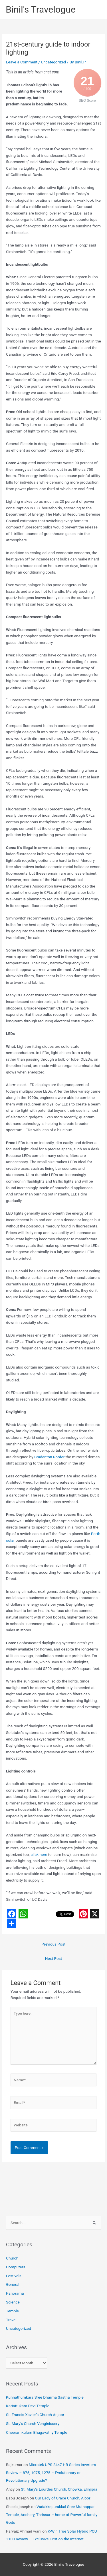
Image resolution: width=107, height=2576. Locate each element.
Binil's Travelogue (41, 9)
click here (39, 1854)
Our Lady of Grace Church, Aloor (62, 2498)
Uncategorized (53, 62)
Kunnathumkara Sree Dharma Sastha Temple (45, 2397)
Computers (15, 2267)
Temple (12, 2311)
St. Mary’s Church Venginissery (32, 2423)
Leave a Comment (21, 62)
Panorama (15, 2293)
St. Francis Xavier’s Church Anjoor (35, 2414)
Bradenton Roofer (49, 1457)
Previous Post (54, 1944)
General (12, 2284)
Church (12, 2258)
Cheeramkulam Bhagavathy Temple (36, 2432)
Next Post (53, 1958)
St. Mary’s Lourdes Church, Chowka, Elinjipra (59, 2489)
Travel (11, 2319)
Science (13, 2302)
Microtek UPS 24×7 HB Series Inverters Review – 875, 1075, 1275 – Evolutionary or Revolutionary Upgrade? (51, 2472)
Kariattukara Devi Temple (27, 2405)
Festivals (13, 2275)
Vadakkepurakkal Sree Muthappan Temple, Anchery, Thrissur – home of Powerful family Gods (51, 2514)
